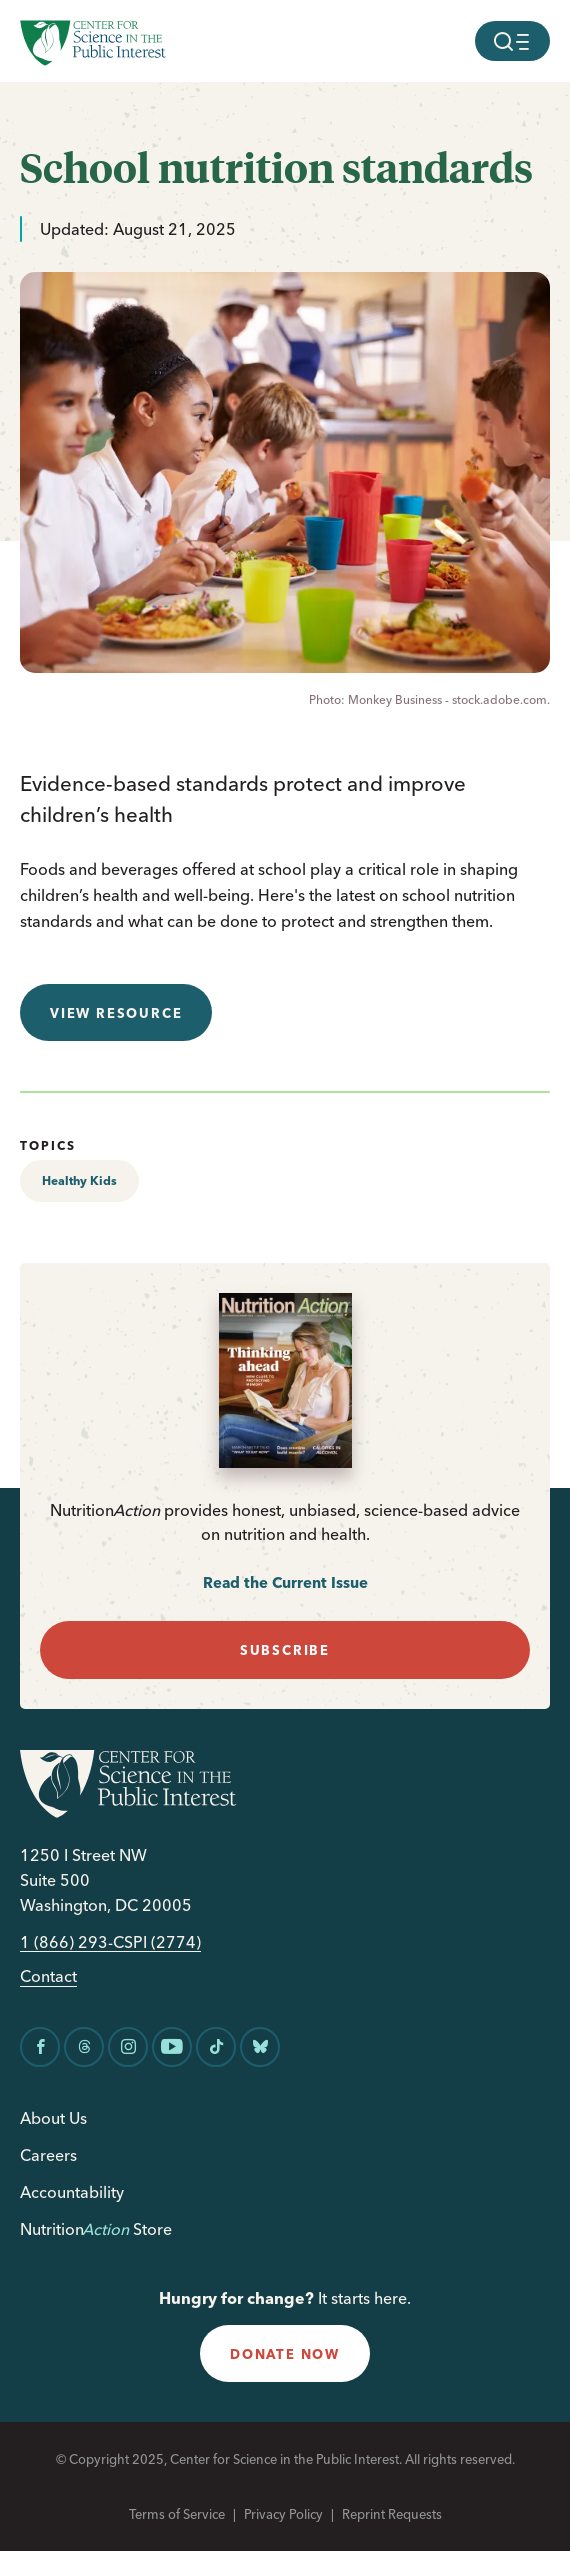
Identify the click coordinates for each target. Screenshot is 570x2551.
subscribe (285, 1650)
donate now (285, 2354)
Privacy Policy (283, 2514)
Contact (48, 1976)
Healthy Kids (79, 1180)
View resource (116, 1013)
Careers (48, 2155)
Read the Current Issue (285, 1582)
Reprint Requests (392, 2514)
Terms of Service (177, 2514)
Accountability (72, 2192)
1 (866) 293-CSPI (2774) (110, 1942)
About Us (53, 2118)
